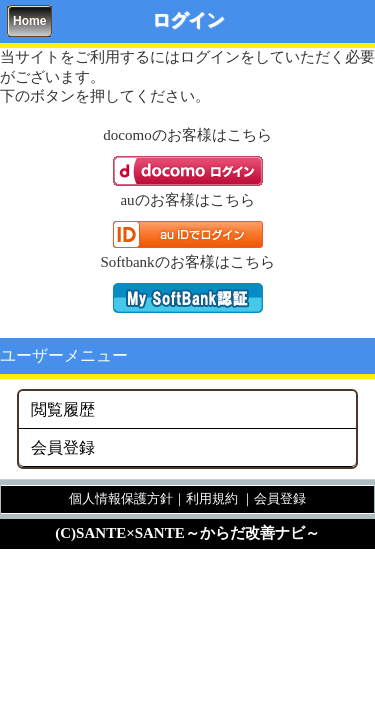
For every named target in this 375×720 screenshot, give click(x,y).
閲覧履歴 (63, 409)
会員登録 (63, 447)
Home (29, 21)
